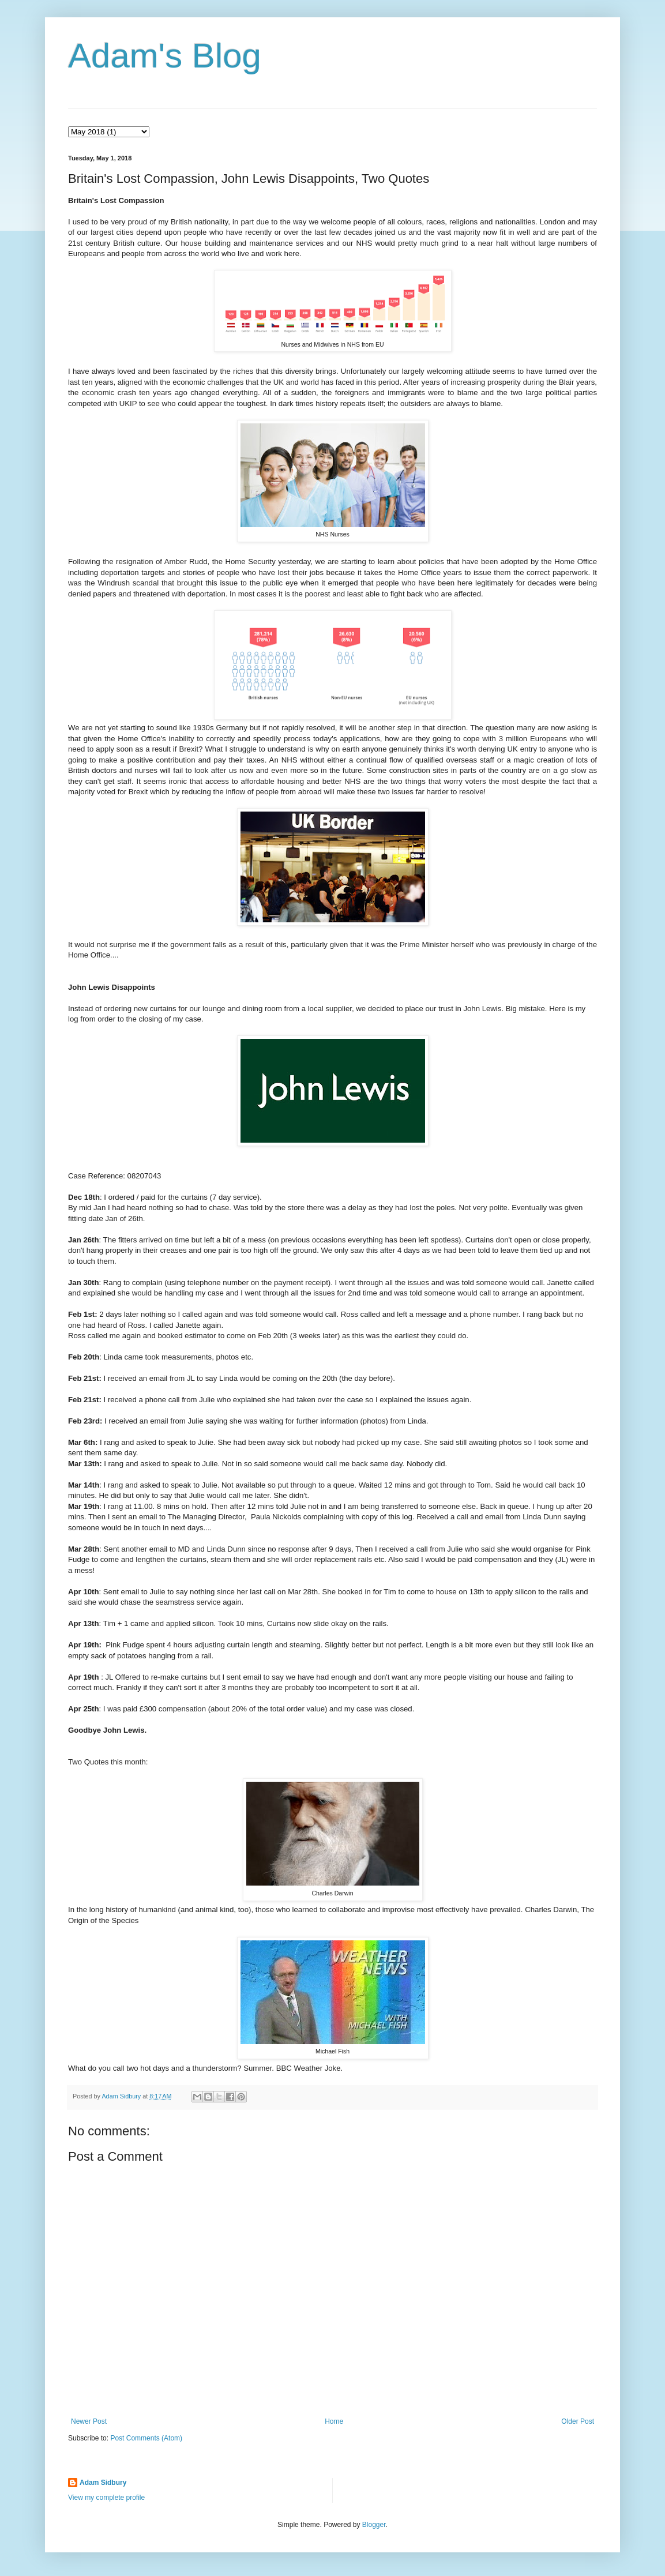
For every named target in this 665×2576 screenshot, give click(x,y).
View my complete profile (106, 2498)
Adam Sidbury (103, 2483)
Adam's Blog (164, 55)
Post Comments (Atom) (146, 2438)
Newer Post (89, 2421)
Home (334, 2421)
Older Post (577, 2421)
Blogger (374, 2525)
